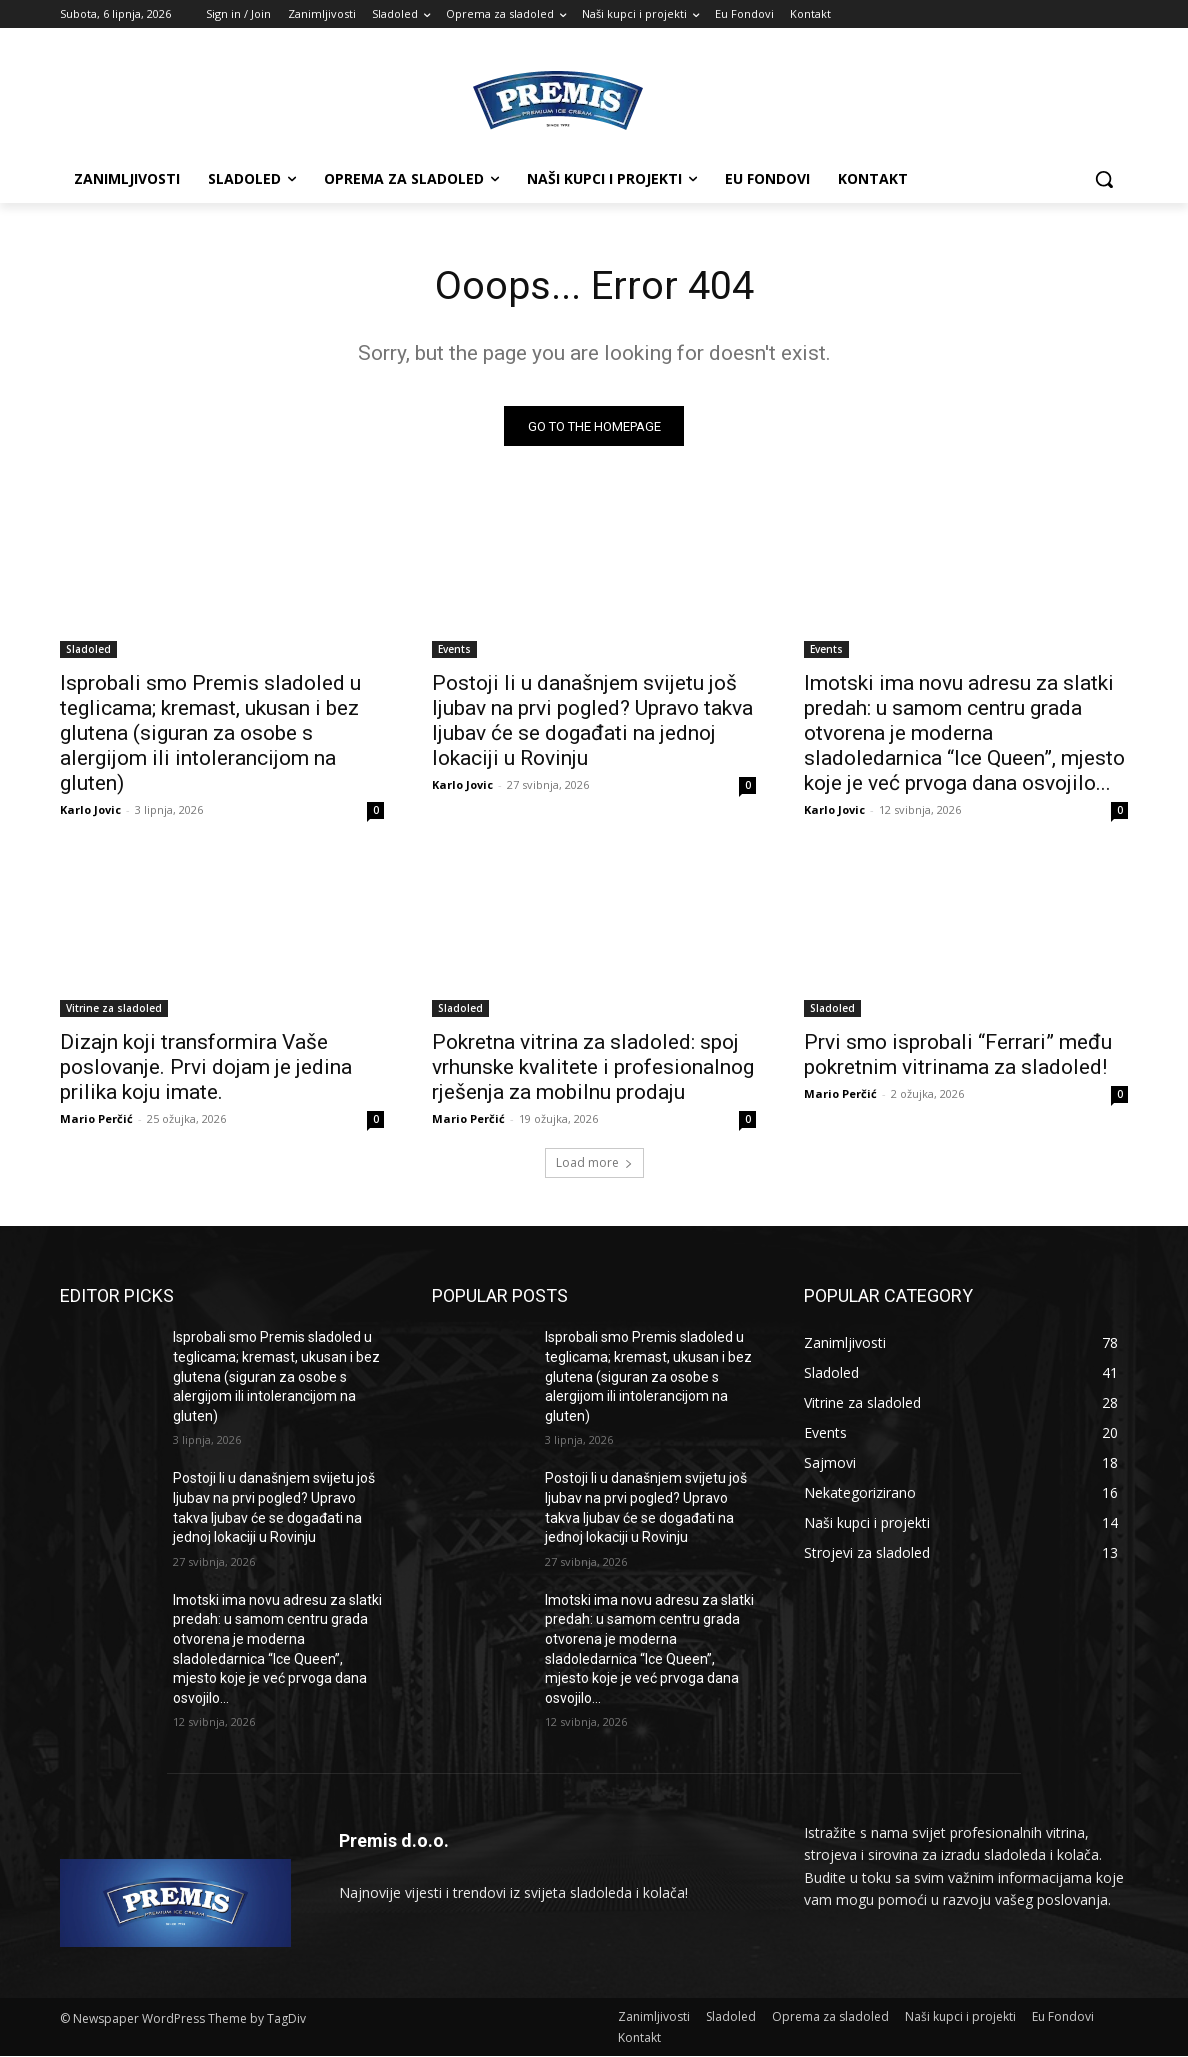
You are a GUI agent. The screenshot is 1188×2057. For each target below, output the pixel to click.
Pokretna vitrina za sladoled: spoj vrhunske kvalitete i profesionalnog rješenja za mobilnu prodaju (593, 1068)
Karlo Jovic (90, 810)
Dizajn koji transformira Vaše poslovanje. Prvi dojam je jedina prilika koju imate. (206, 1068)
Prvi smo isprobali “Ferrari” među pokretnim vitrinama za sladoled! (958, 1055)
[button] (1104, 179)
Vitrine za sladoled (114, 1009)
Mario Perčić (96, 1119)
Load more (594, 1163)
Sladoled (88, 650)
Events (454, 650)
